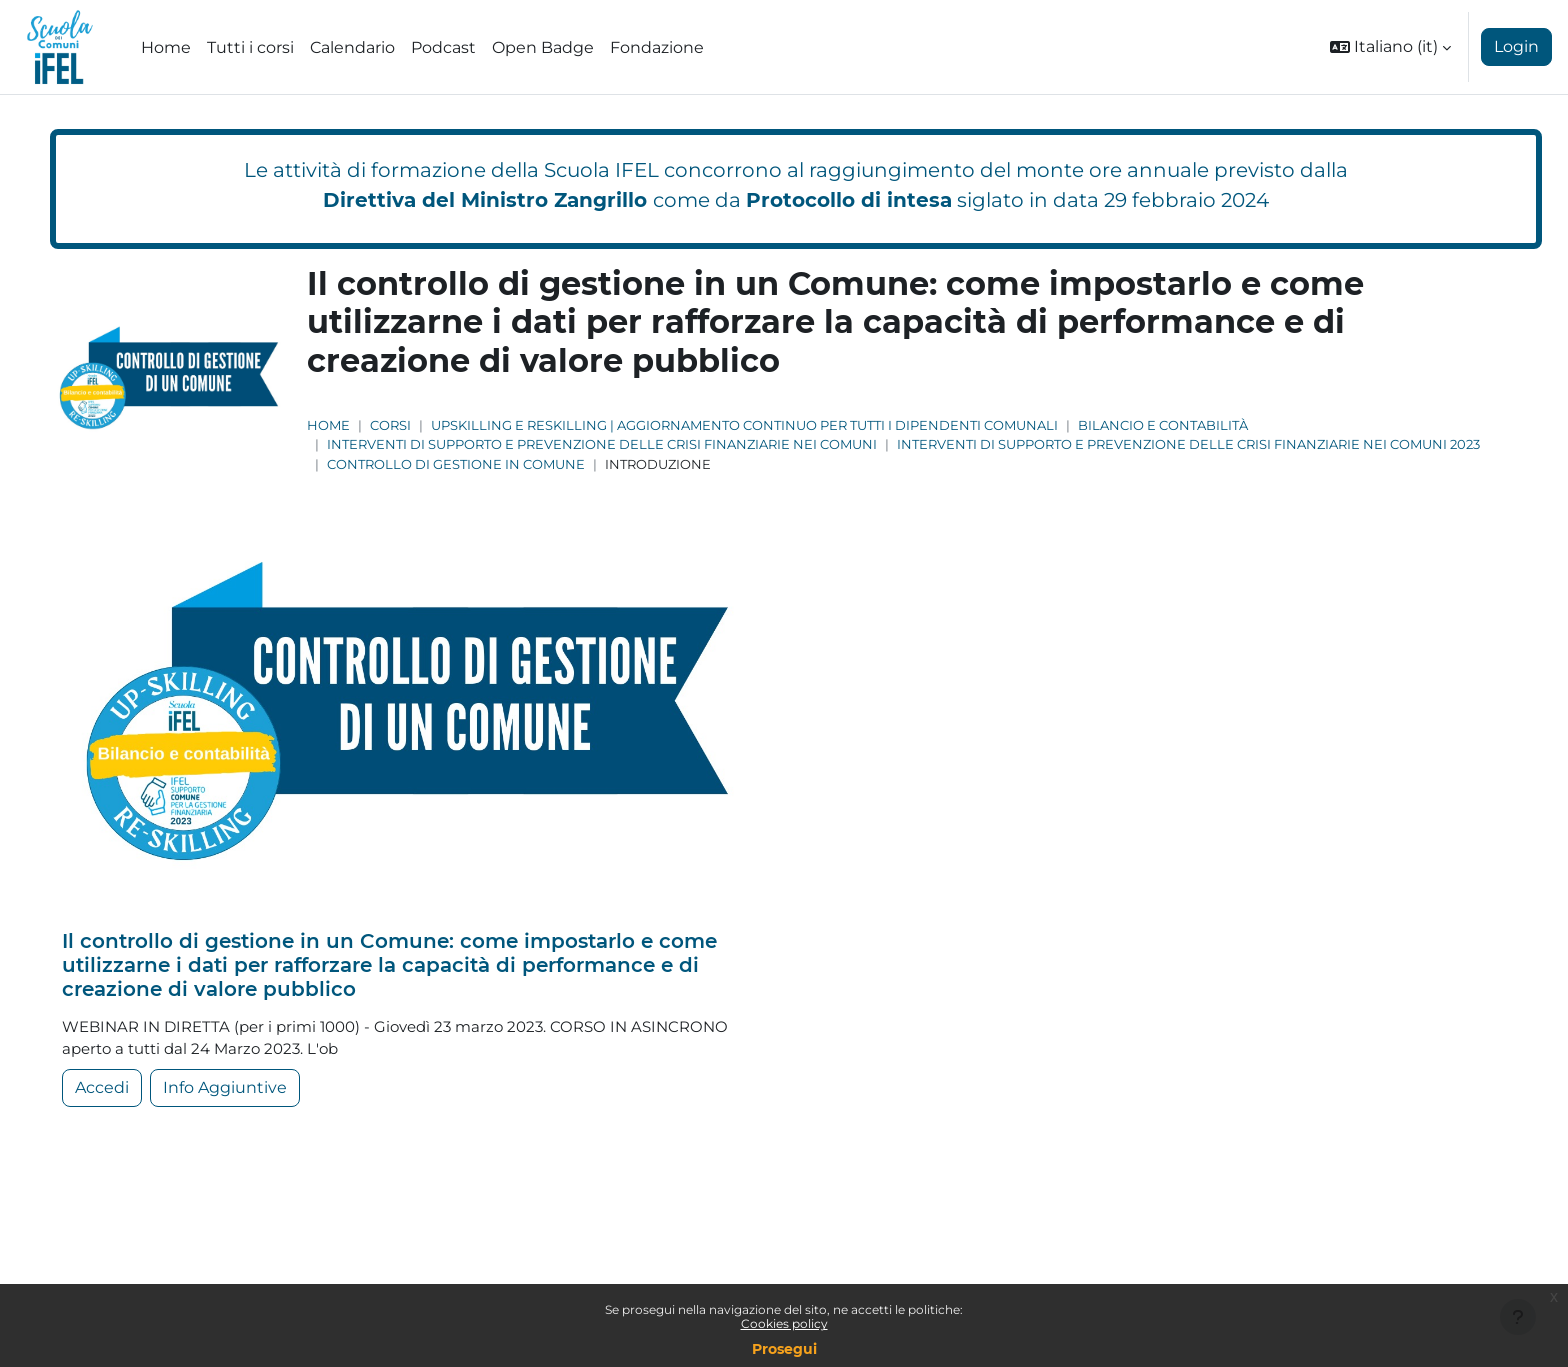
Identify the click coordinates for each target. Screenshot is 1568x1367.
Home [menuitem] (166, 47)
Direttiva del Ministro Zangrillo (485, 200)
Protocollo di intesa (849, 200)
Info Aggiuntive (225, 1091)
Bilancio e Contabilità (1163, 425)
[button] (1390, 47)
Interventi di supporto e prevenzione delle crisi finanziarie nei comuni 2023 (1188, 444)
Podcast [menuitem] (443, 47)
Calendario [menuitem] (352, 47)
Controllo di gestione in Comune (456, 464)
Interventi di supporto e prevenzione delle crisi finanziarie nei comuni (602, 444)
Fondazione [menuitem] (657, 47)
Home (328, 425)
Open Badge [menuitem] (543, 47)
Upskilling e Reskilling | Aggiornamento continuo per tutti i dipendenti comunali (744, 425)
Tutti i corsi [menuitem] (250, 47)
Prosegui (784, 1349)
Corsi (390, 425)
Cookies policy (784, 1323)
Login (1516, 46)
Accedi (102, 1091)
